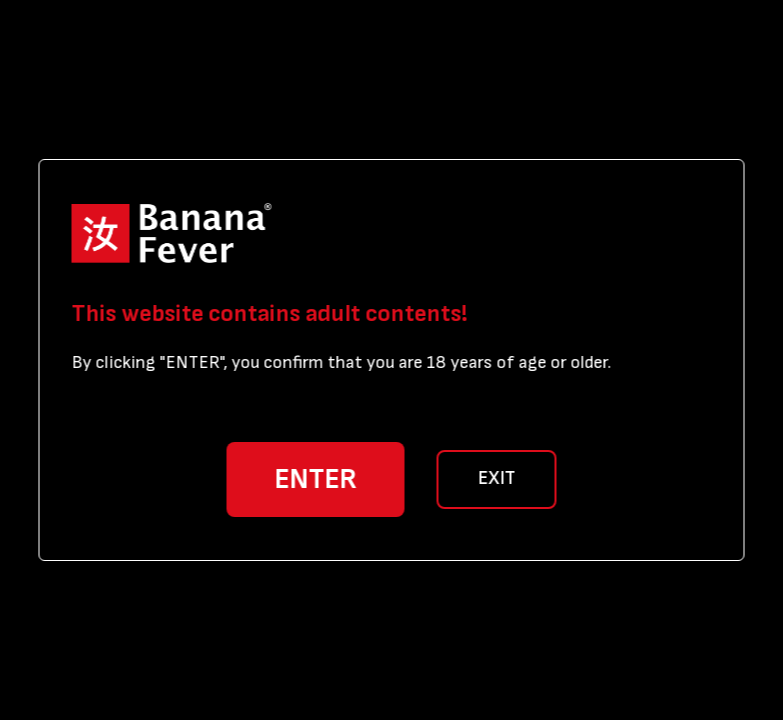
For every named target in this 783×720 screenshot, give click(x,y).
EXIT (497, 478)
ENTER (316, 479)
